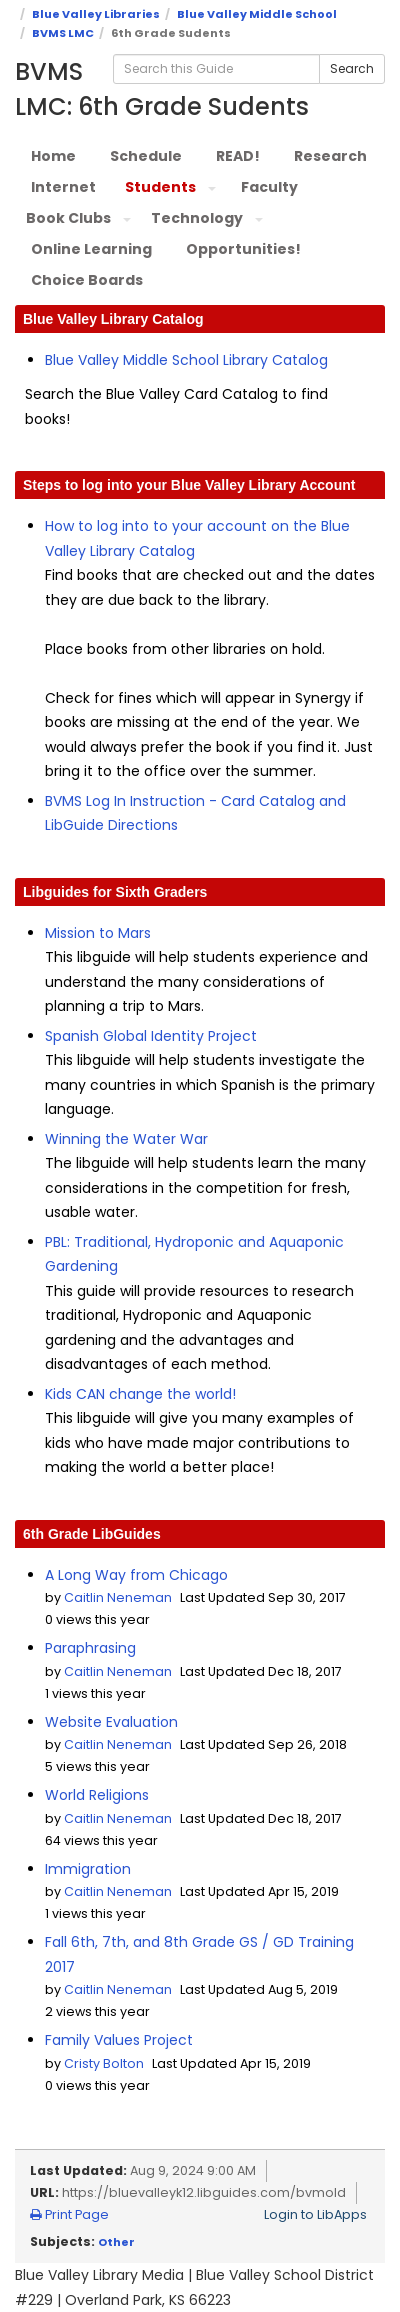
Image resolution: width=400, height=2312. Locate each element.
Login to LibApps (315, 2214)
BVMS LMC (63, 33)
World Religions (97, 1795)
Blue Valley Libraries (96, 14)
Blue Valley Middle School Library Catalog (186, 360)
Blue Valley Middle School (257, 14)
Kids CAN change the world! (140, 1394)
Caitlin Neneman (118, 1597)
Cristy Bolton (104, 2063)
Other (116, 2242)
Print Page (69, 2214)
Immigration (88, 1869)
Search (352, 68)
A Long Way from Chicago (136, 1575)
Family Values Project (119, 2040)
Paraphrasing (90, 1648)
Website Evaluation (111, 1722)
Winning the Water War (126, 1139)
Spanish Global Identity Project (151, 1036)
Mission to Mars (98, 933)
